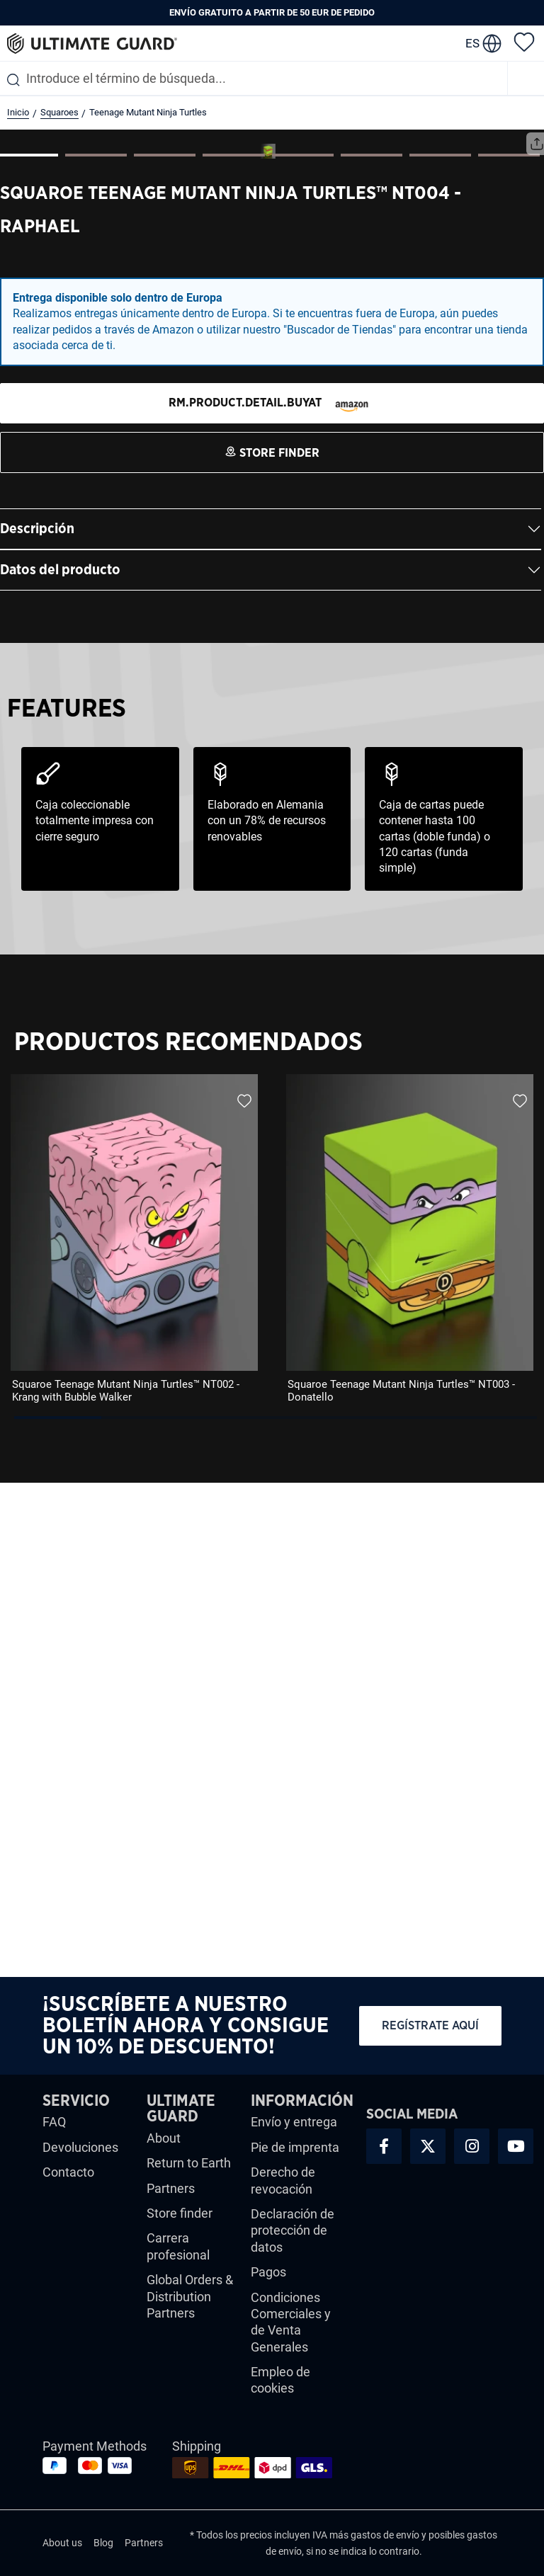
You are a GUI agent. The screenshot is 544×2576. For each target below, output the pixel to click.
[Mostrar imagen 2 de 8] (96, 648)
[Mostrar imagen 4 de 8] (233, 648)
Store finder (179, 2213)
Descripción (37, 1023)
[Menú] (526, 78)
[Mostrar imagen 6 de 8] (371, 648)
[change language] (483, 43)
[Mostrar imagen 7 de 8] (440, 648)
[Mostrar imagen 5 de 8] (303, 648)
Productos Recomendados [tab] (188, 1536)
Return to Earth (189, 2162)
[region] (272, 1738)
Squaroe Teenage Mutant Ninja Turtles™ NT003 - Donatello (401, 1885)
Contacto (68, 2172)
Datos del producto (60, 1064)
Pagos (268, 2271)
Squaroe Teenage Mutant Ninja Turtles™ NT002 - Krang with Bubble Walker (125, 1885)
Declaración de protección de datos (292, 2230)
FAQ (54, 2121)
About (164, 2138)
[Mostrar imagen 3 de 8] (165, 648)
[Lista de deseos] (524, 41)
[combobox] (253, 78)
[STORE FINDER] (272, 897)
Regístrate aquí (430, 2025)
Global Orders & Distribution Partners (190, 2296)
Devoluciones (80, 2147)
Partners (171, 2188)
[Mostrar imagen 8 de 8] (509, 648)
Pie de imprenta (295, 2147)
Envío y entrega (294, 2121)
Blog (103, 2542)
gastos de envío (385, 2535)
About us (62, 2542)
